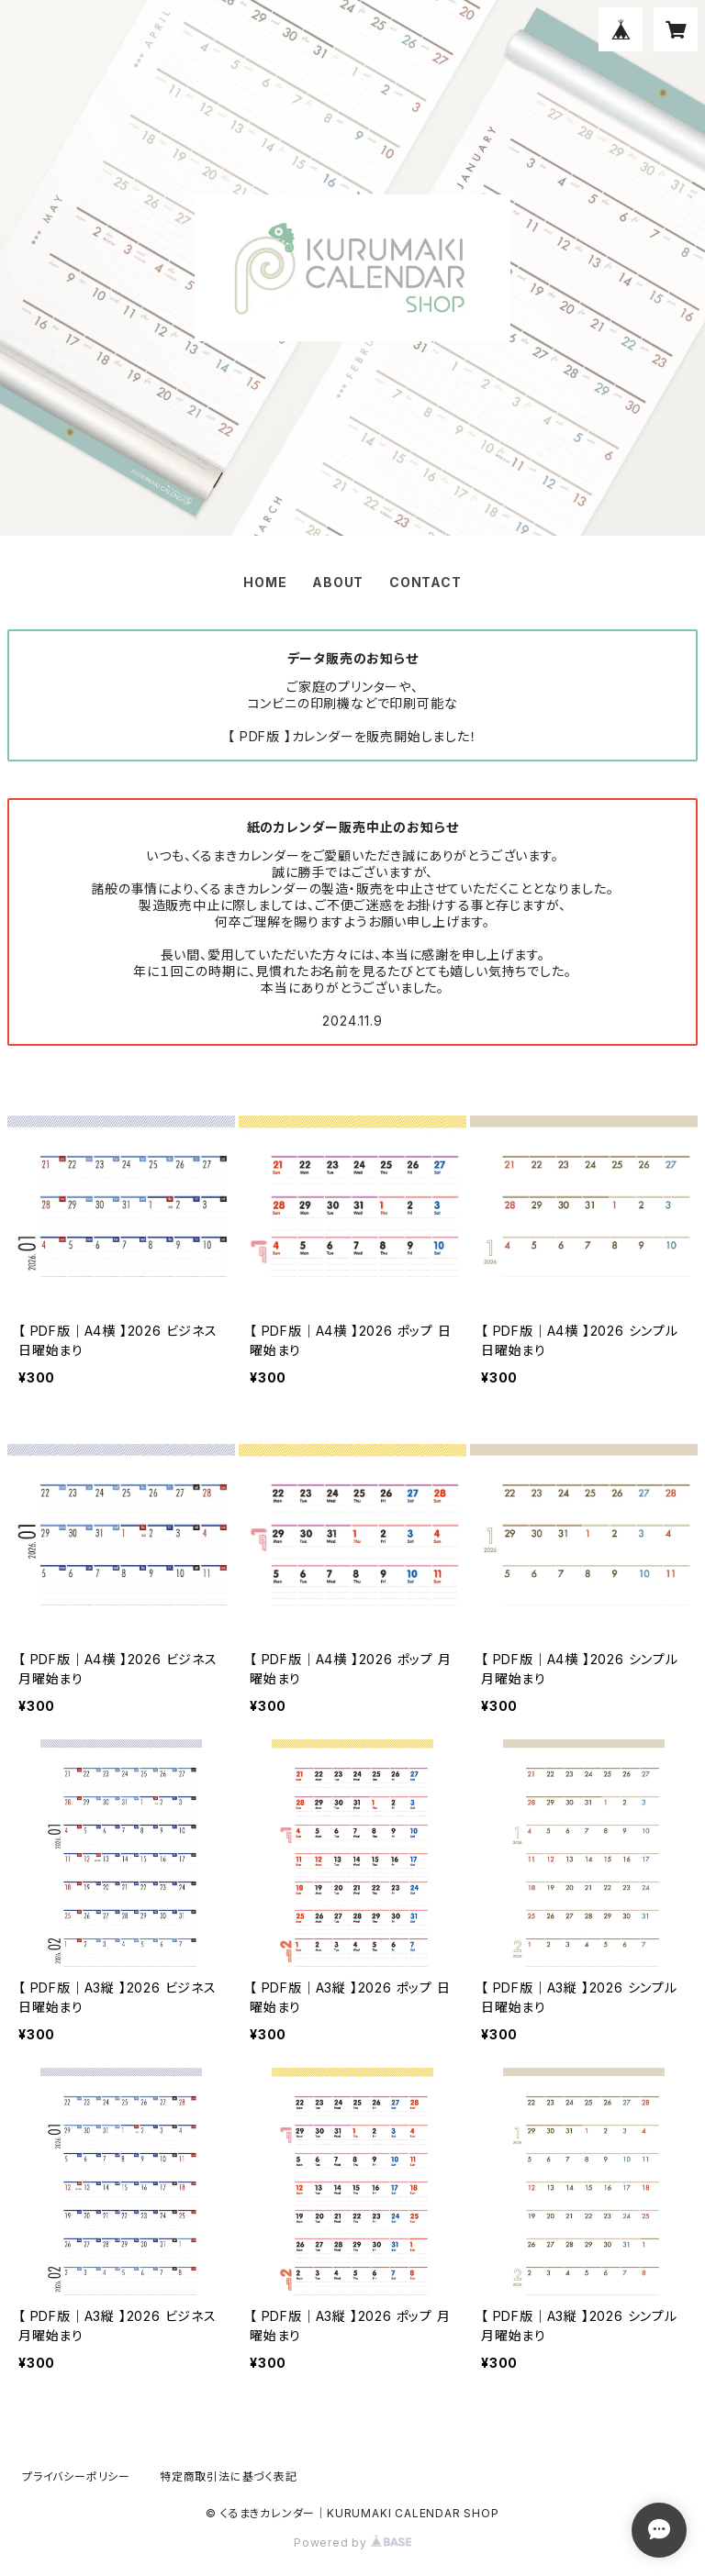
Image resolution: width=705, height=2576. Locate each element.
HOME (264, 582)
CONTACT (425, 582)
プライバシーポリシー (76, 2476)
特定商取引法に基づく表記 (228, 2476)
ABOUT (338, 582)
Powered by (352, 2542)
